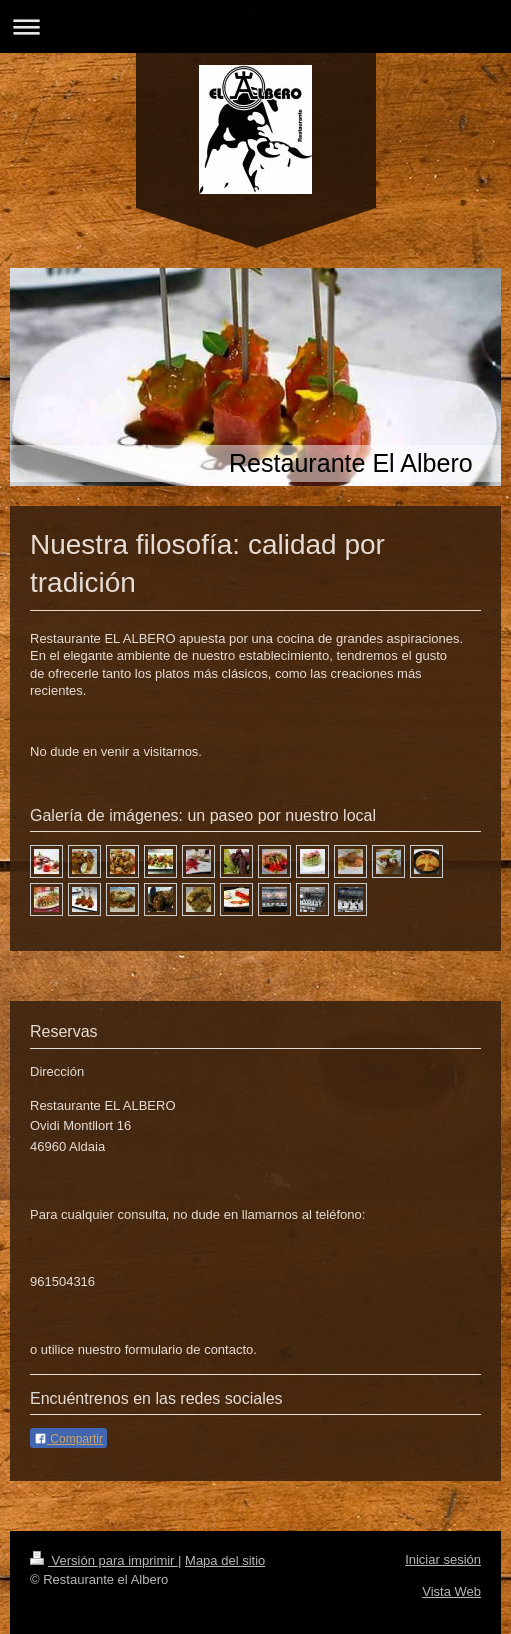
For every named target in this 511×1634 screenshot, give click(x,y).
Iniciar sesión (443, 1559)
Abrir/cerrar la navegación (255, 26)
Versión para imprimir (104, 1560)
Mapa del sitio (225, 1560)
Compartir (68, 1439)
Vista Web (451, 1591)
